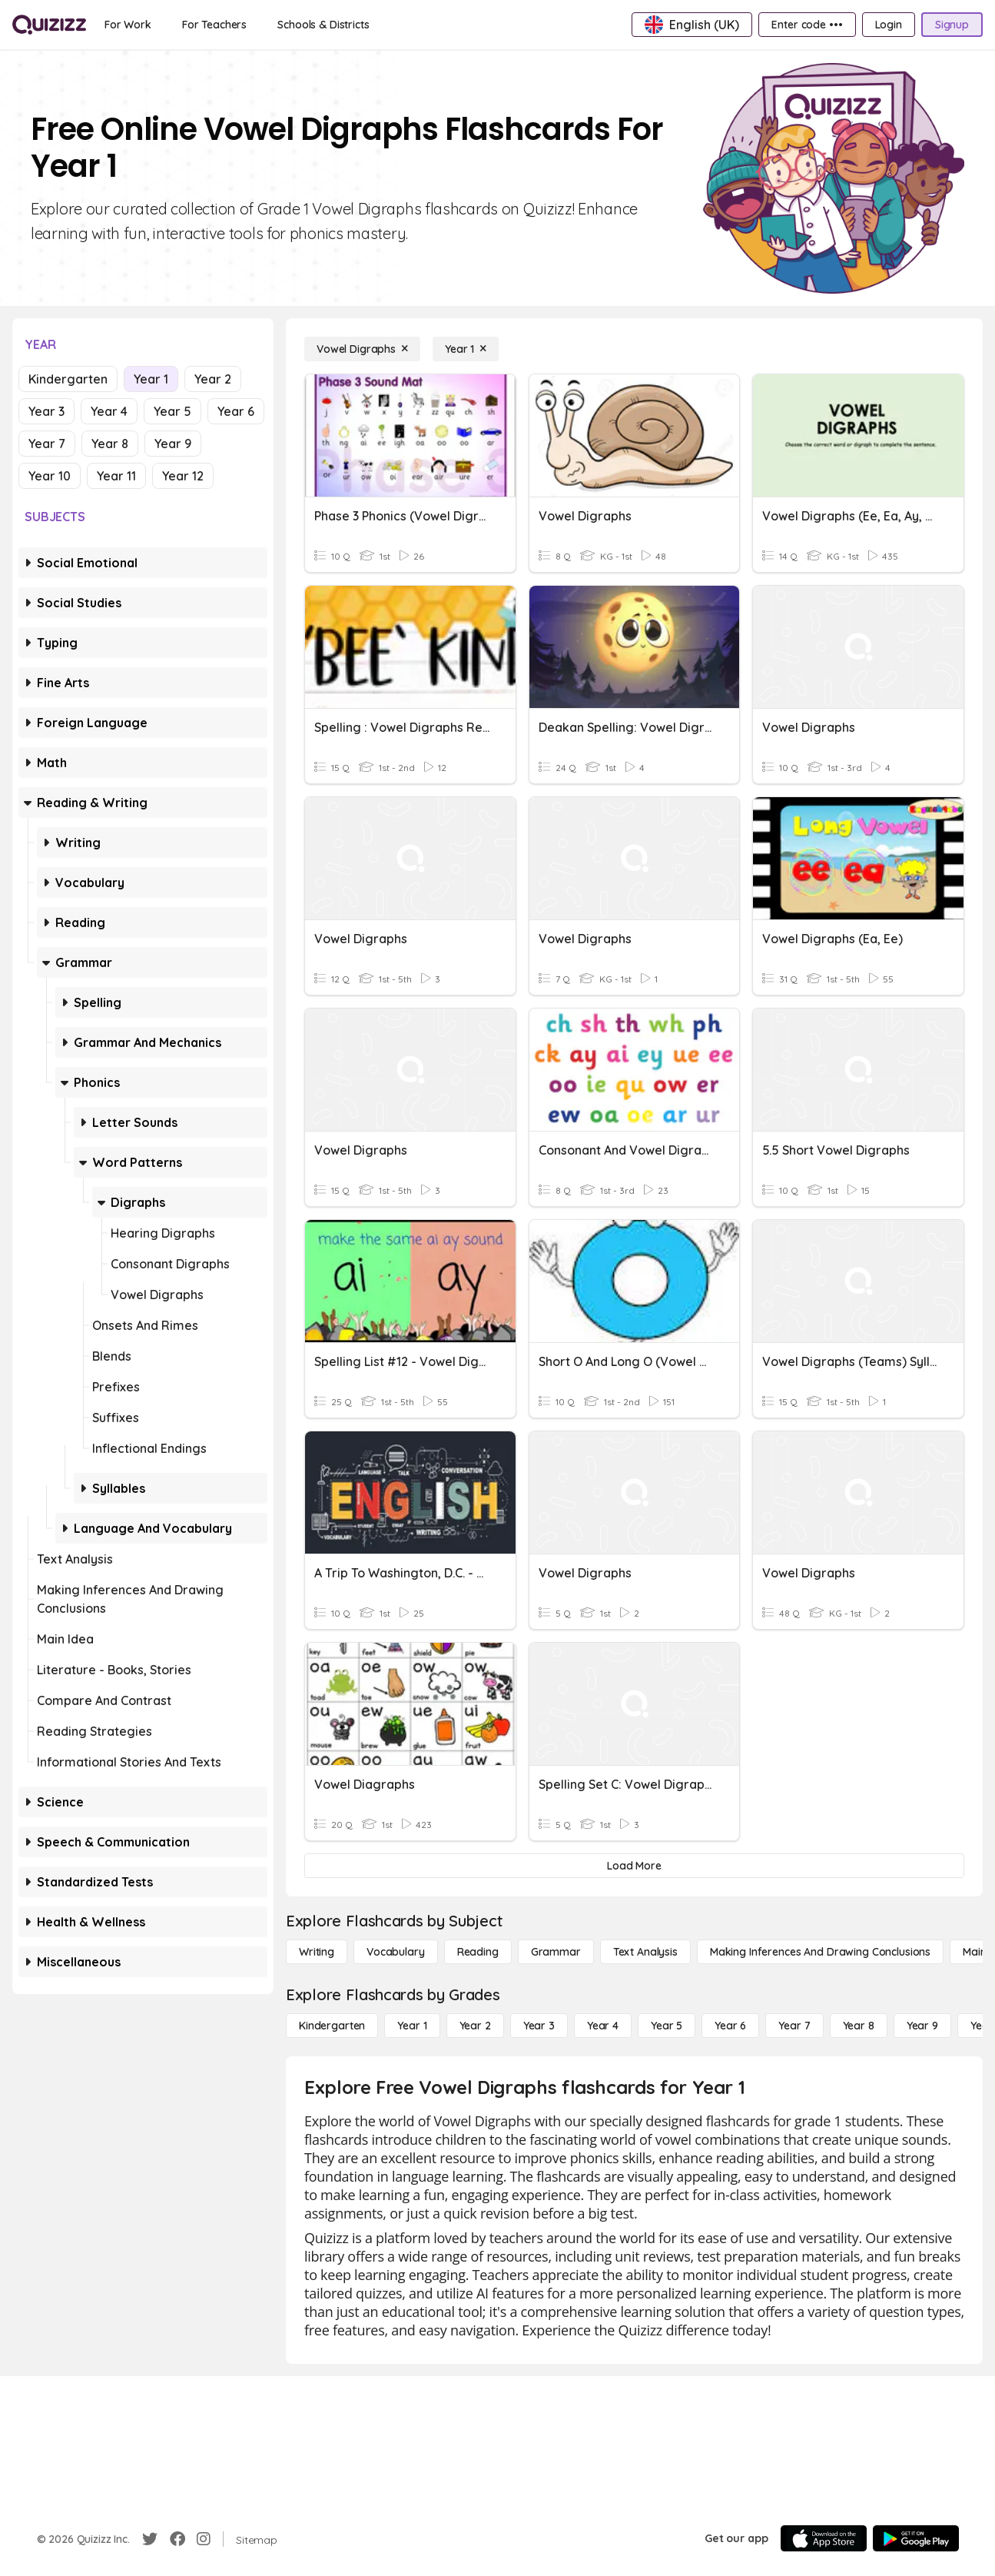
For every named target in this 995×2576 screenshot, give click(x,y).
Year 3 (46, 411)
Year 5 (172, 411)
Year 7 (46, 443)
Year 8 (109, 443)
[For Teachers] (214, 24)
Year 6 (235, 411)
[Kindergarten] (332, 2025)
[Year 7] (794, 2025)
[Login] (888, 24)
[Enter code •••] (806, 24)
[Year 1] (466, 349)
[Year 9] (922, 2025)
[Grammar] (556, 1951)
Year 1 (151, 379)
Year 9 (172, 443)
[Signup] (952, 24)
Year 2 (212, 379)
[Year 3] (539, 2025)
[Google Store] (916, 2538)
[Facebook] (177, 2539)
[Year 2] (475, 2025)
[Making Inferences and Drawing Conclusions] (820, 1951)
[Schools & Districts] (323, 24)
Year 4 (109, 411)
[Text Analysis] (645, 1951)
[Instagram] (204, 2539)
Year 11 (116, 476)
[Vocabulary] (395, 1951)
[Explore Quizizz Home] (49, 25)
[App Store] (824, 2538)
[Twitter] (150, 2539)
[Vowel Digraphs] (362, 349)
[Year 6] (730, 2025)
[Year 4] (603, 2025)
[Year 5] (666, 2025)
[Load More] (634, 1865)
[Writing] (316, 1951)
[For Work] (128, 24)
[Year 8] (858, 2025)
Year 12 (183, 476)
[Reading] (478, 1951)
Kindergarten (68, 379)
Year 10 (49, 476)
